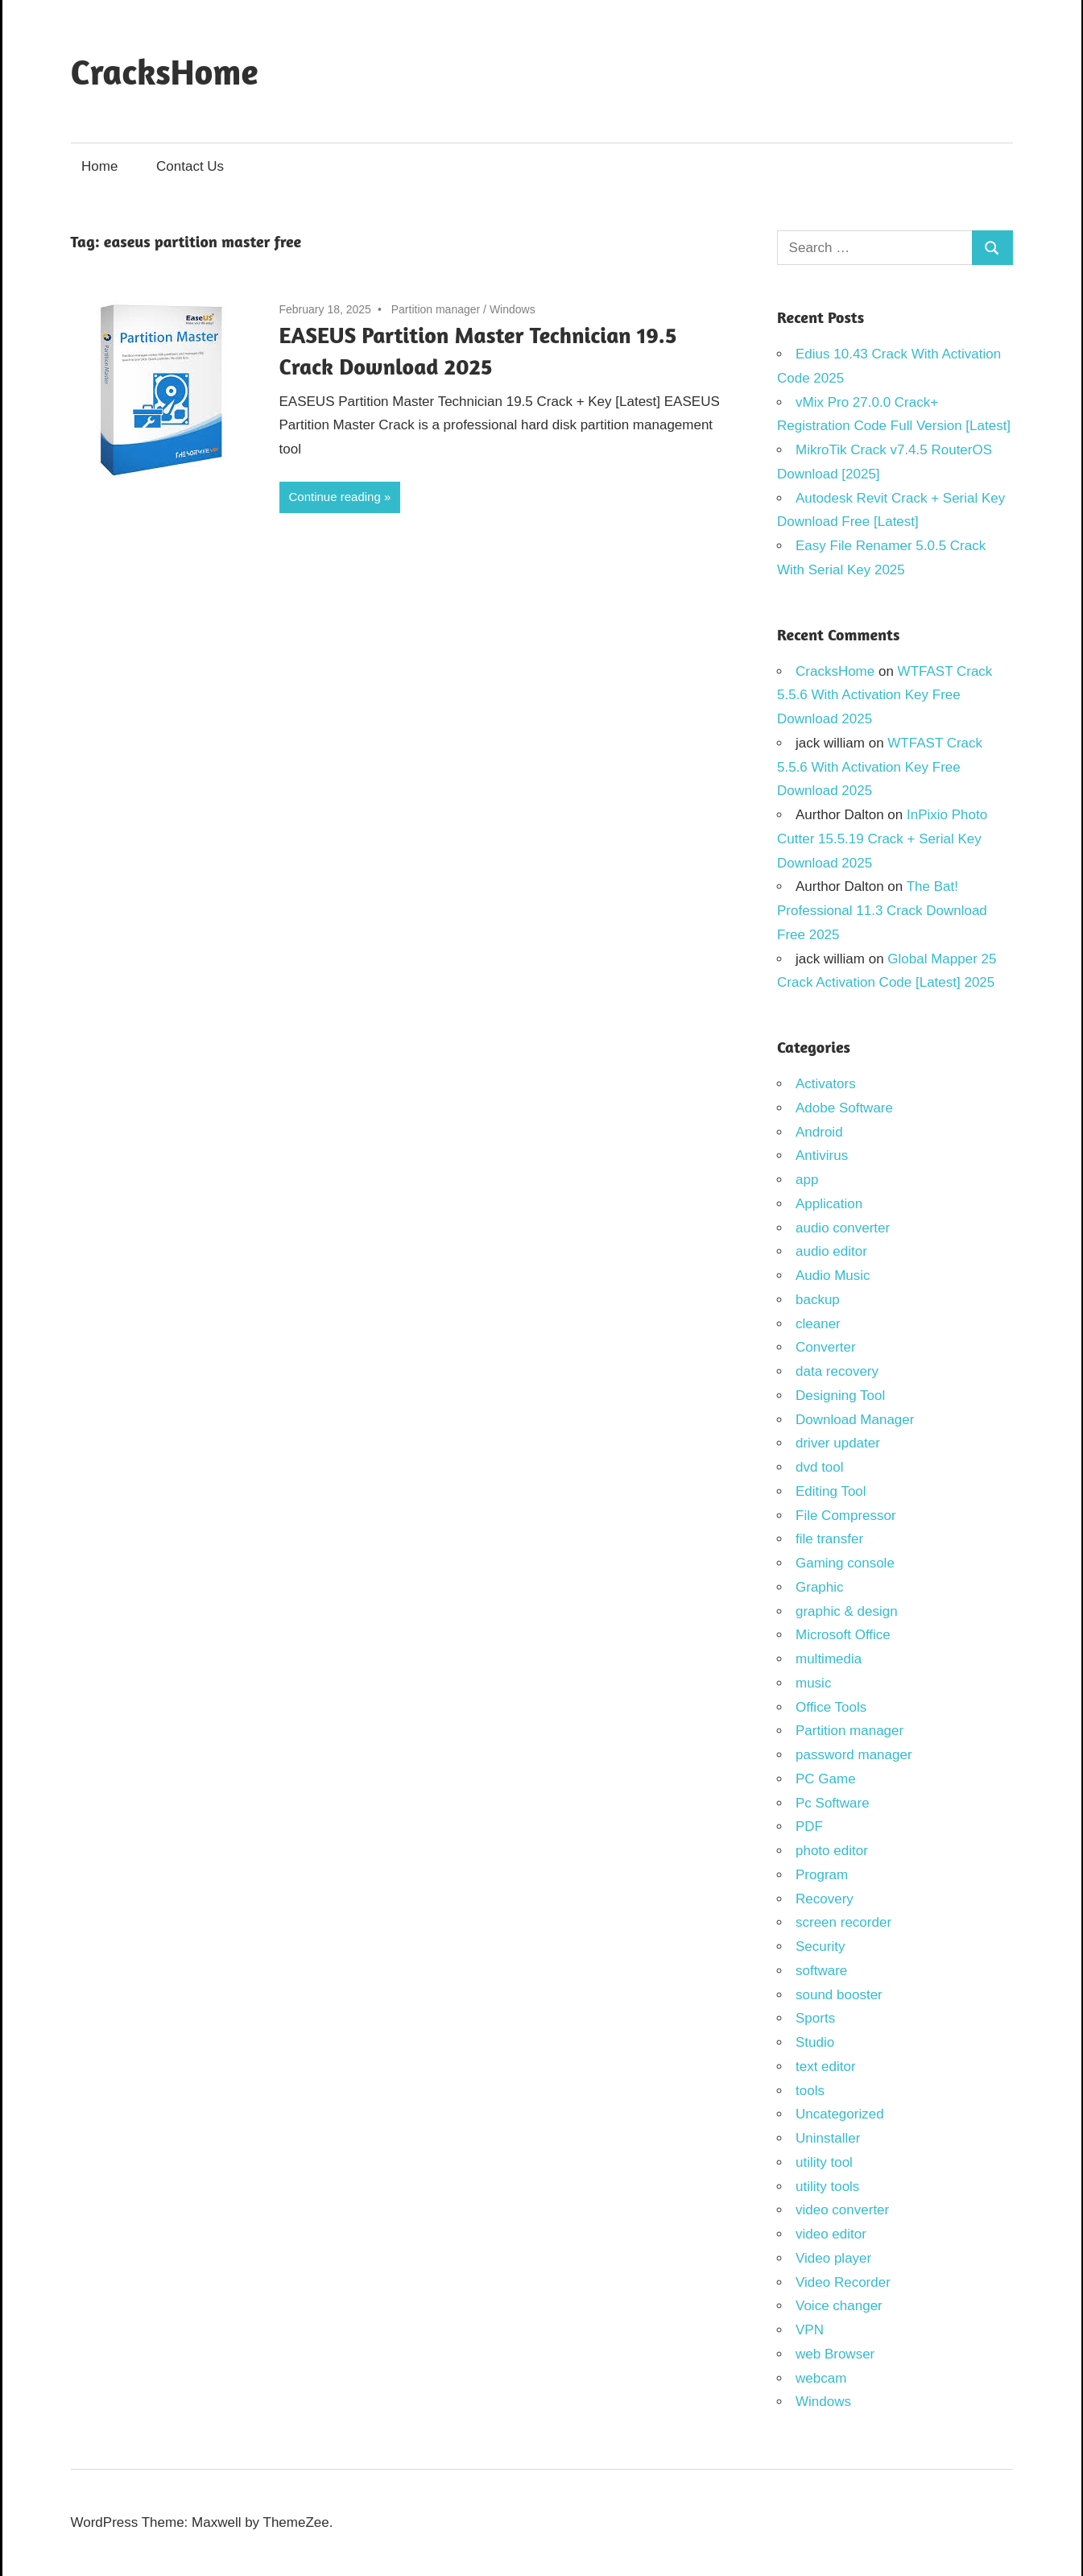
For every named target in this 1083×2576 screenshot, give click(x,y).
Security (820, 1946)
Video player (833, 2258)
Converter (826, 1347)
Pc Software (833, 1803)
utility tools (827, 2186)
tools (810, 2090)
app (807, 1179)
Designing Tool (840, 1395)
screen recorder (843, 1922)
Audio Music (833, 1275)
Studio (815, 2042)
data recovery (837, 1371)
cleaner (818, 1323)
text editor (826, 2066)
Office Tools (831, 1707)
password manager (854, 1754)
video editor (831, 2234)
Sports (815, 2018)
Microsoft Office (843, 1634)
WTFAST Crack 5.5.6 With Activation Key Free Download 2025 (884, 695)
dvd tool (820, 1467)
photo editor (832, 1850)
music (813, 1683)
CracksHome (164, 71)
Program (822, 1874)
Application (829, 1203)
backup (818, 1299)
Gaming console (845, 1563)
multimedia (829, 1659)
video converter (842, 2210)
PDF (809, 1826)
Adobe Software (844, 1108)
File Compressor (846, 1515)
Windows (512, 309)
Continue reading (335, 496)
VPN (810, 2330)
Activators (826, 1083)
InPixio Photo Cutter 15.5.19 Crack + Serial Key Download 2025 (882, 839)
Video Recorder (843, 2282)
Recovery (825, 1899)
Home (99, 166)
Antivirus (822, 1155)
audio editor (831, 1251)
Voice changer (839, 2305)
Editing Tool (831, 1491)
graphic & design (847, 1611)
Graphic (820, 1587)
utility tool (824, 2162)
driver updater (838, 1443)
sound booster (839, 1994)
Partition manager (436, 309)
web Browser (835, 2354)
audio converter (843, 1228)
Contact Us (190, 166)
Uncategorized (840, 2114)
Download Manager (855, 1419)
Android (819, 1132)
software (821, 1970)
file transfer (829, 1539)
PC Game (826, 1779)
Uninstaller (828, 2138)
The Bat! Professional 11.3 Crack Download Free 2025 (882, 910)
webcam (821, 2378)
